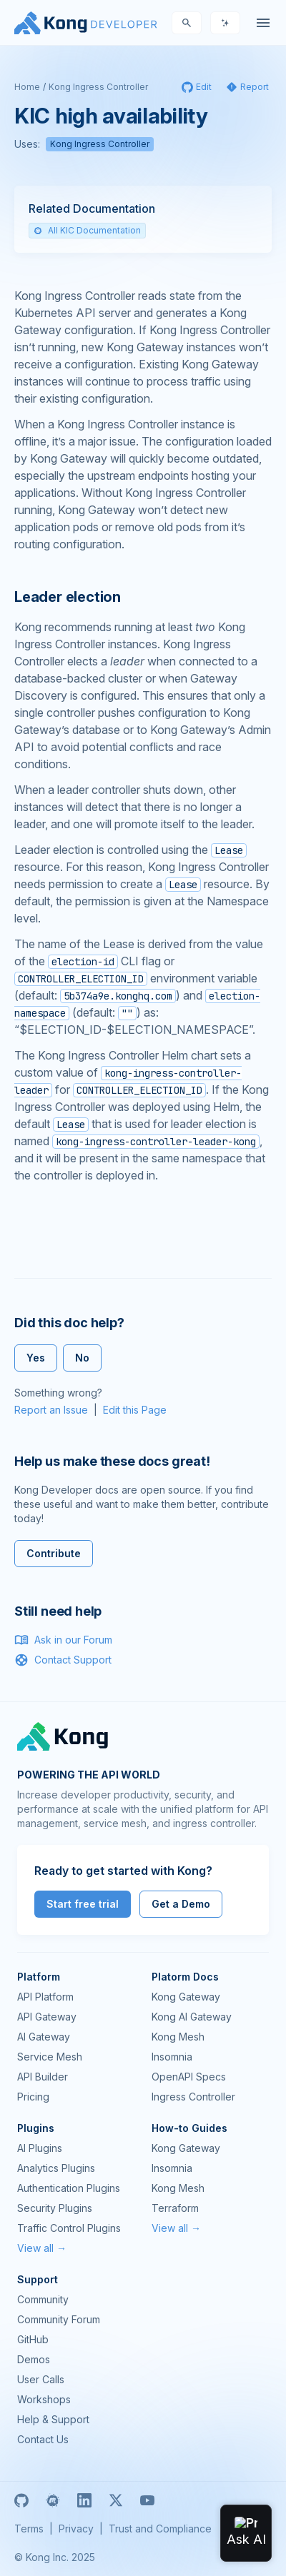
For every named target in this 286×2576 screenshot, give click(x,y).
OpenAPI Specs (189, 2077)
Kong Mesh (178, 2037)
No (82, 1358)
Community (43, 2299)
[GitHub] (21, 2500)
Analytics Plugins (56, 2168)
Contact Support (63, 1660)
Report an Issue (51, 1410)
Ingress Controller (193, 2097)
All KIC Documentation (87, 230)
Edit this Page (135, 1410)
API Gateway (47, 2017)
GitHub (33, 2339)
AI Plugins (39, 2148)
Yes (35, 1358)
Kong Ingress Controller (98, 86)
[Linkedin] (84, 2500)
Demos (33, 2359)
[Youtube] (147, 2500)
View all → (41, 2248)
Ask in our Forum (63, 1640)
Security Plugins (54, 2208)
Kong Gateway (186, 1997)
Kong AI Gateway (192, 2017)
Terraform (175, 2208)
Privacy (76, 2528)
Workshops (44, 2399)
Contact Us (43, 2439)
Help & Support (53, 2419)
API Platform (45, 1997)
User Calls (40, 2379)
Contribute (53, 1553)
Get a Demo (181, 1904)
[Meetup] (53, 2500)
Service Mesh (49, 2057)
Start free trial (82, 1904)
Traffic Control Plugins (69, 2228)
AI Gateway (43, 2037)
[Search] (187, 22)
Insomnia (172, 2057)
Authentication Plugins (68, 2188)
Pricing (33, 2097)
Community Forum (58, 2319)
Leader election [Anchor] (67, 596)
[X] (116, 2500)
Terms (29, 2528)
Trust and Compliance (160, 2528)
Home (27, 86)
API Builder (42, 2077)
